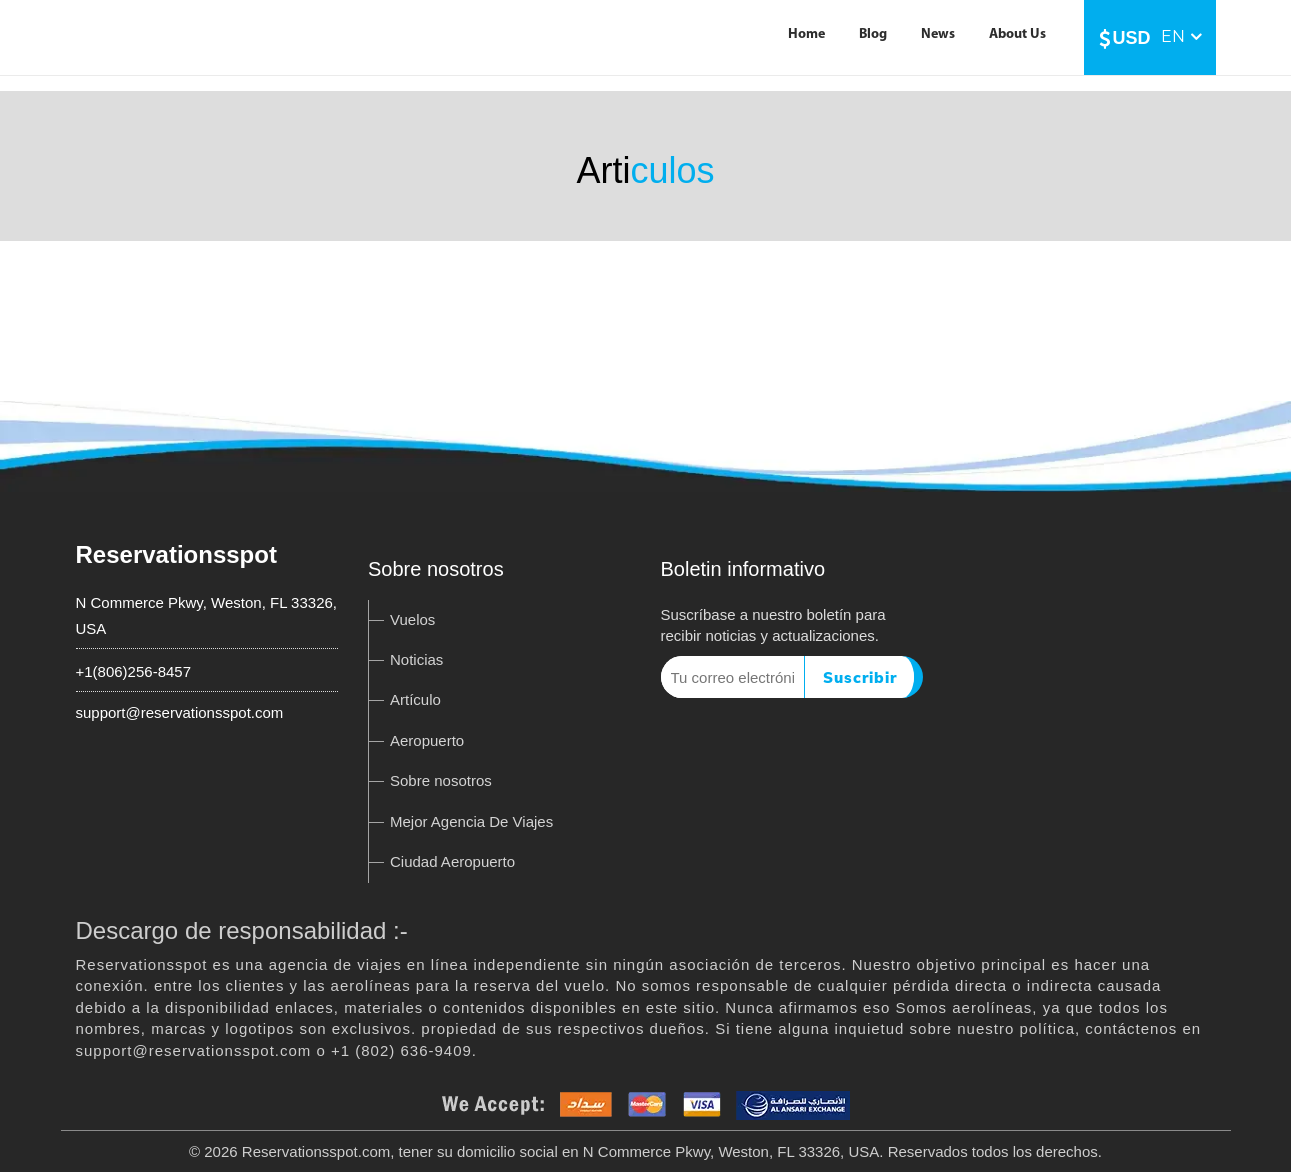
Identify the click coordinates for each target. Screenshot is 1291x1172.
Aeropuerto (427, 740)
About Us (1017, 34)
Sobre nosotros (441, 780)
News (938, 34)
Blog (873, 34)
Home (806, 34)
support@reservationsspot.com (180, 712)
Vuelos (412, 619)
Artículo (415, 699)
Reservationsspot (176, 554)
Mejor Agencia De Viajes (471, 821)
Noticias (416, 659)
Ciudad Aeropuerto (452, 861)
